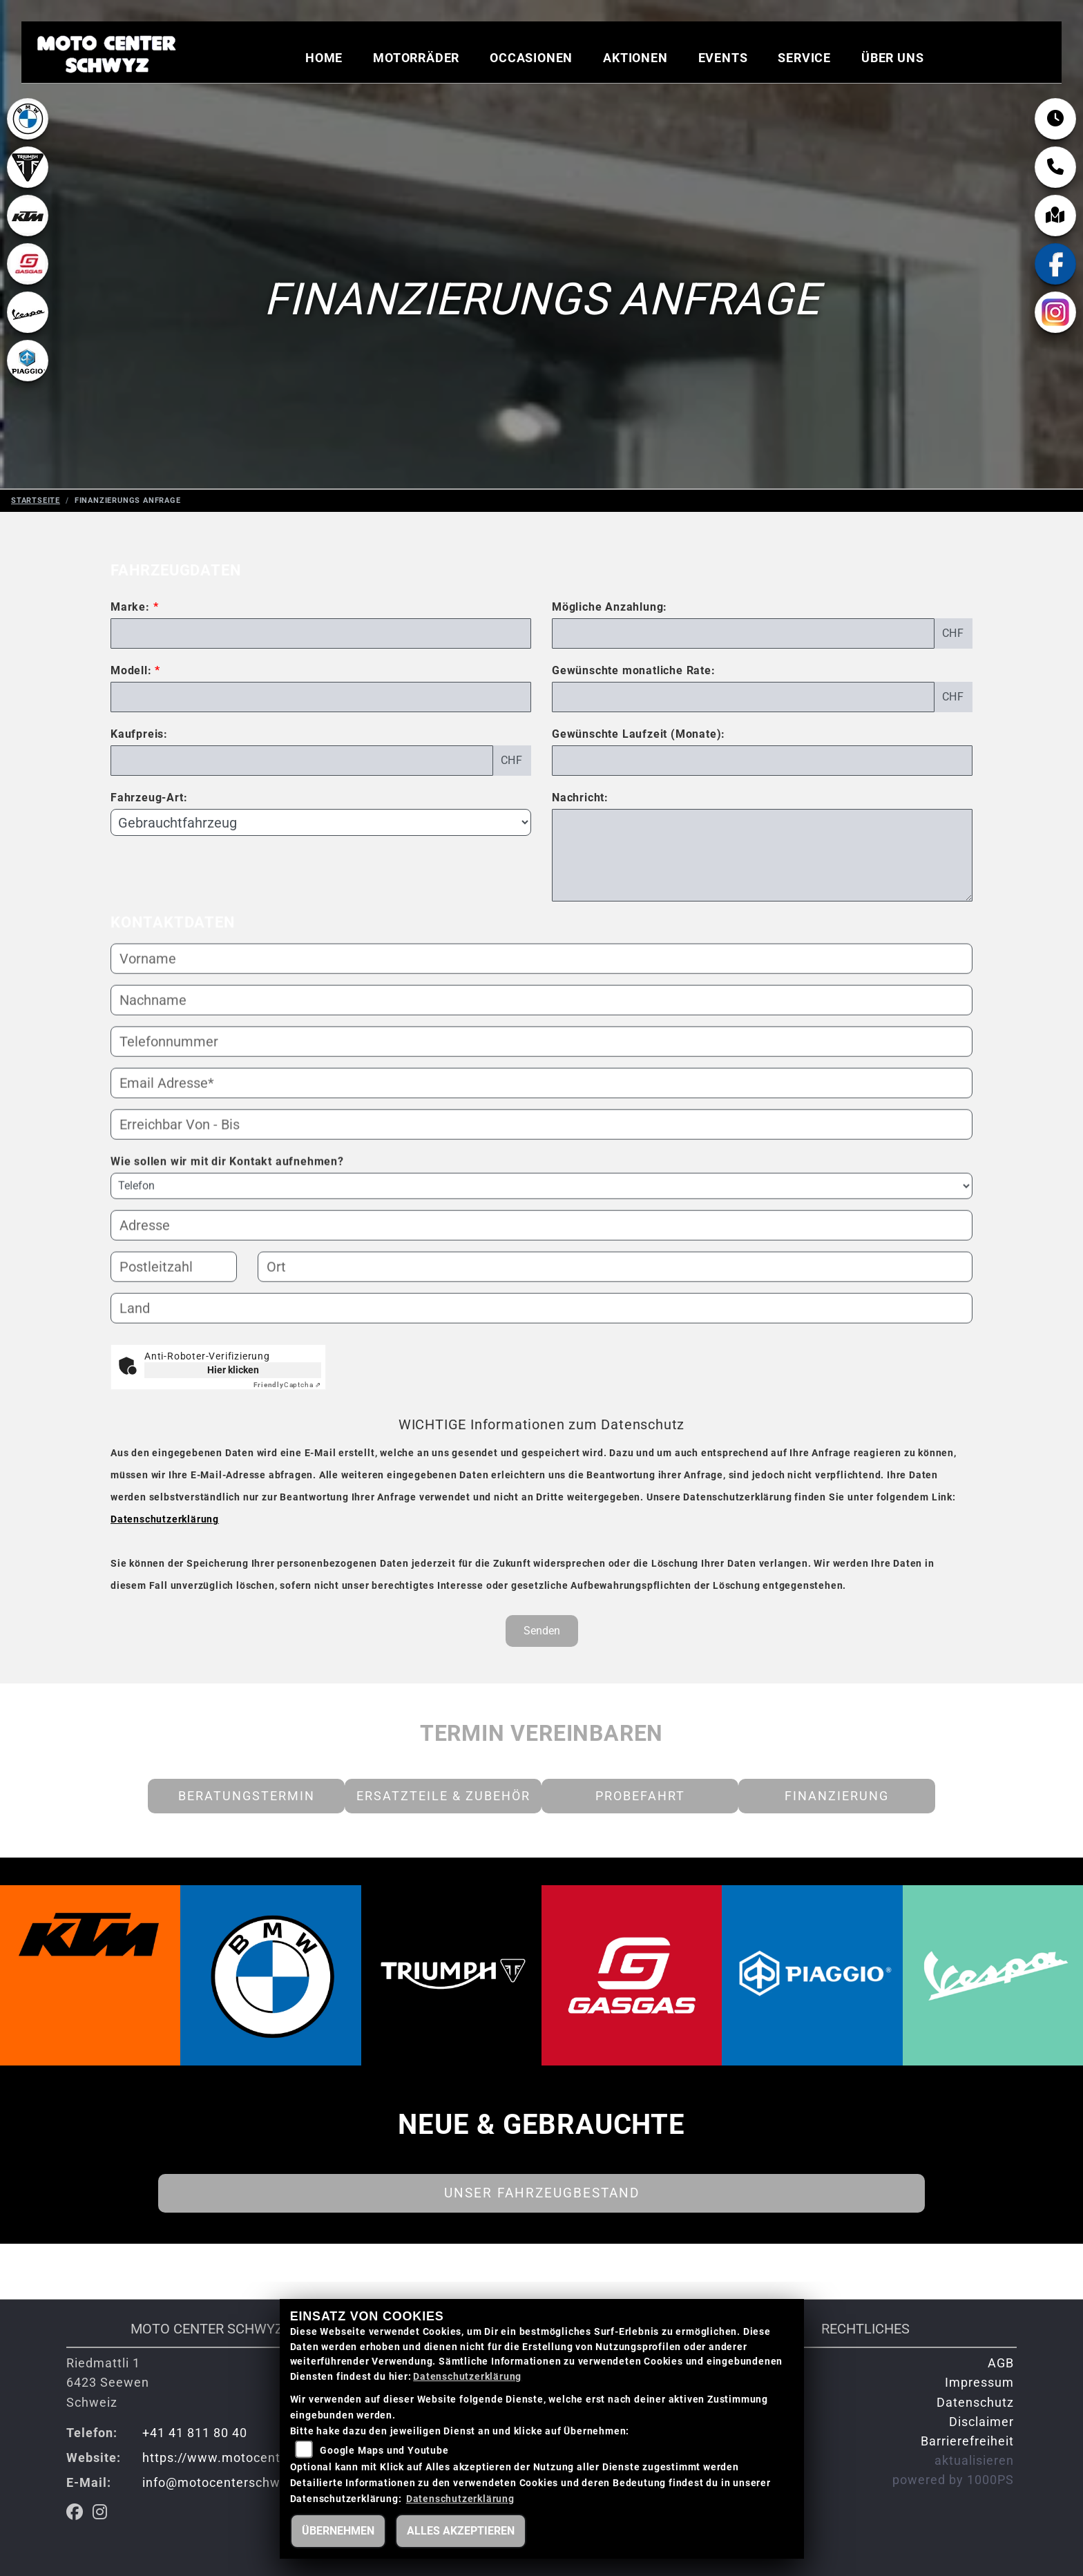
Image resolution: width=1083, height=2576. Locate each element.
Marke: (130, 606)
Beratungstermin (246, 1796)
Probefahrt (640, 1796)
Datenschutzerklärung (165, 1519)
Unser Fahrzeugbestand (542, 2193)
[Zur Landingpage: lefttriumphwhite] (27, 182)
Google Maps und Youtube (384, 2450)
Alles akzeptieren (461, 2530)
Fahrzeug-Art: (149, 797)
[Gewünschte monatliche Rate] (743, 697)
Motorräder (416, 59)
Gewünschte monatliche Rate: (634, 670)
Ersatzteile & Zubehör (443, 1796)
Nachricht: (580, 797)
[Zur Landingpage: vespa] (27, 327)
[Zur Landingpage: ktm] (27, 230)
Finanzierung (837, 1796)
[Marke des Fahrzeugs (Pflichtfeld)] (321, 633)
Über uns (892, 59)
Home (324, 59)
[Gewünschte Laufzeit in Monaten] (762, 760)
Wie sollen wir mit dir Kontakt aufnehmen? (227, 1207)
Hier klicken (233, 1369)
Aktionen (635, 59)
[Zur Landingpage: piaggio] (27, 376)
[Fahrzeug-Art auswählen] (321, 822)
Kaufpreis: (139, 734)
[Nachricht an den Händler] (762, 855)
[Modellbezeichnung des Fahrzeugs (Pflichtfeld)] (321, 697)
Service (804, 59)
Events (723, 59)
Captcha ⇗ (287, 1385)
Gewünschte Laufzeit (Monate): (638, 734)
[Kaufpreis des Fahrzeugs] (302, 760)
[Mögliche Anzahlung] (743, 633)
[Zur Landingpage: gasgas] (27, 279)
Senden (542, 1630)
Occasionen (531, 59)
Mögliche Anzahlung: (609, 606)
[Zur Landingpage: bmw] (27, 134)
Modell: (131, 670)
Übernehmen (338, 2530)
